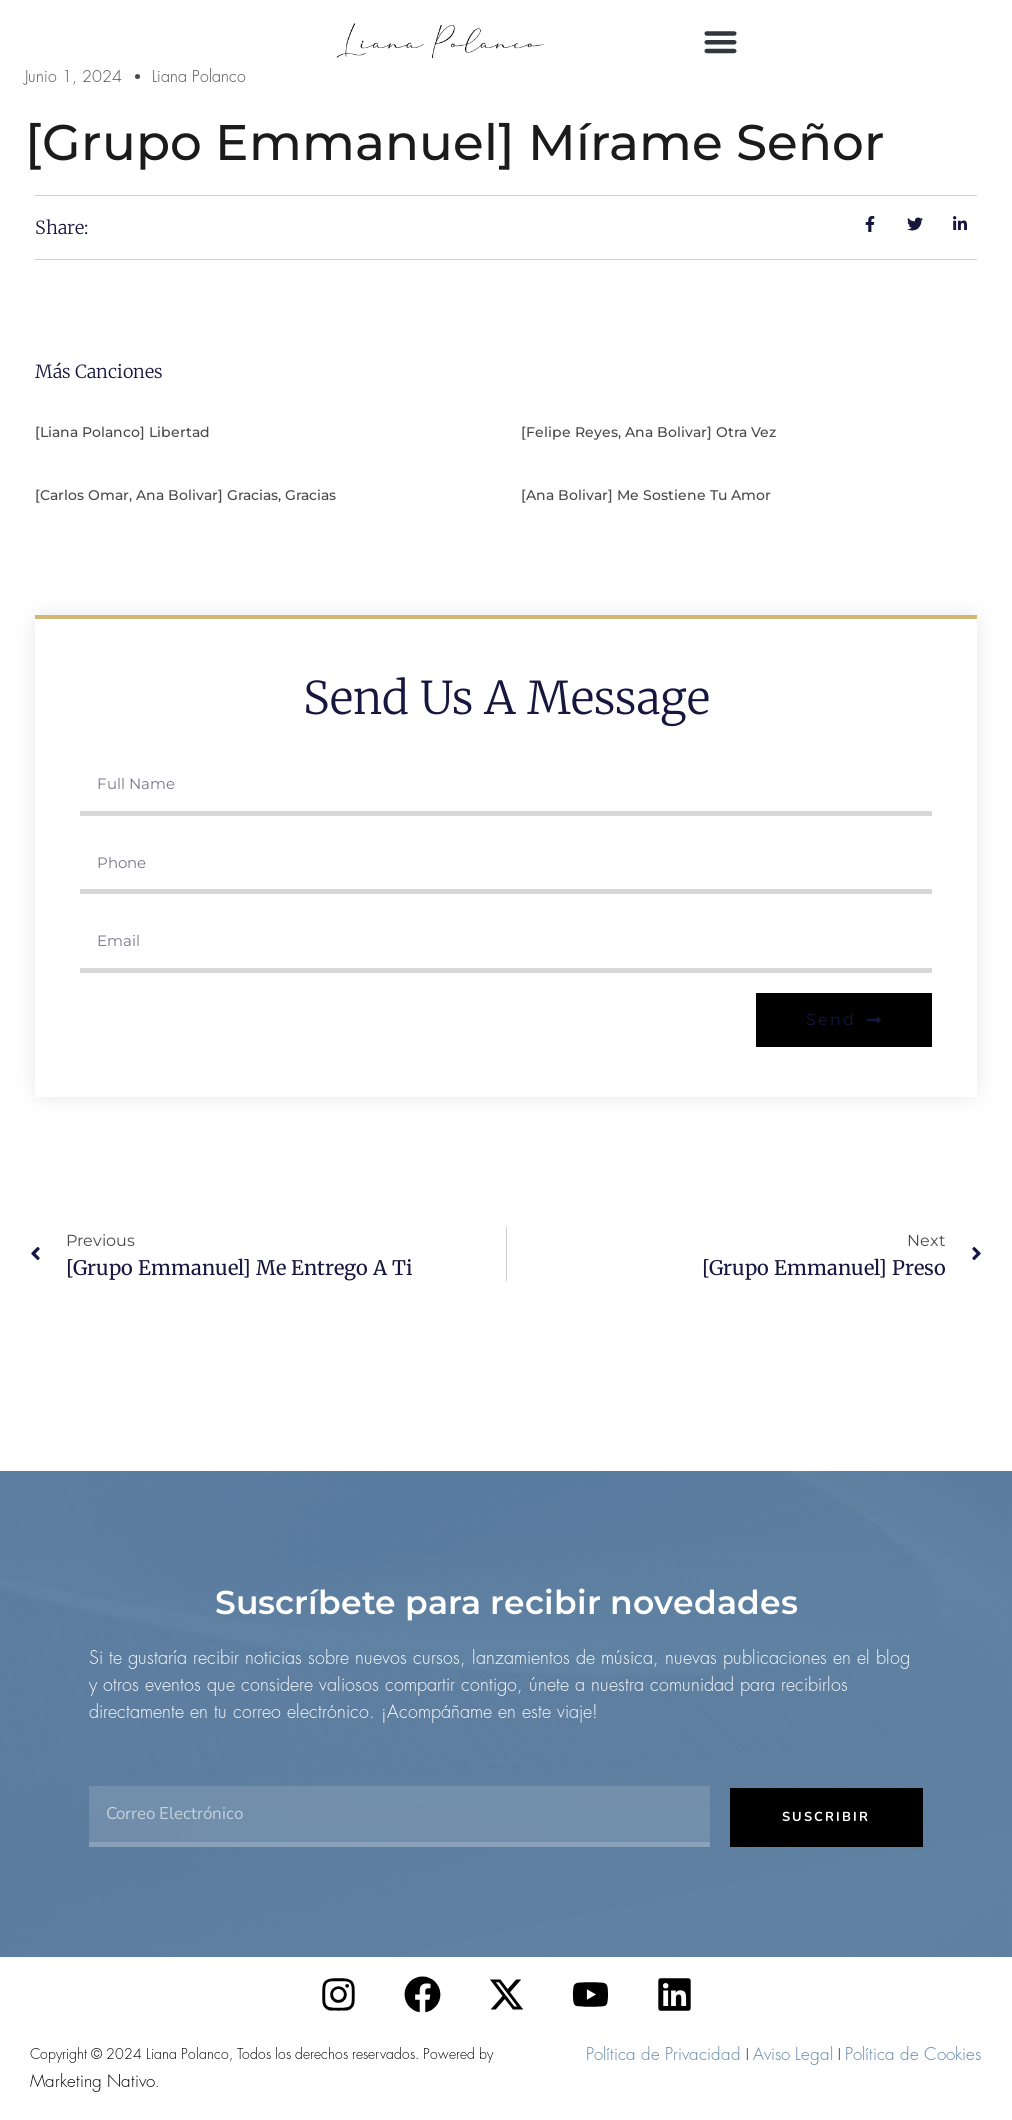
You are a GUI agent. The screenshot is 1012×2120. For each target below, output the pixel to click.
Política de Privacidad (663, 2054)
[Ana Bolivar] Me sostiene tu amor (646, 495)
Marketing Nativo (92, 2081)
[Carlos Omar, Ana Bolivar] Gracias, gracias (185, 495)
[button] (720, 41)
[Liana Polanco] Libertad (122, 432)
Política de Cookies (913, 2054)
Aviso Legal (793, 2054)
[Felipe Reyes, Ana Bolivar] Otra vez (648, 432)
